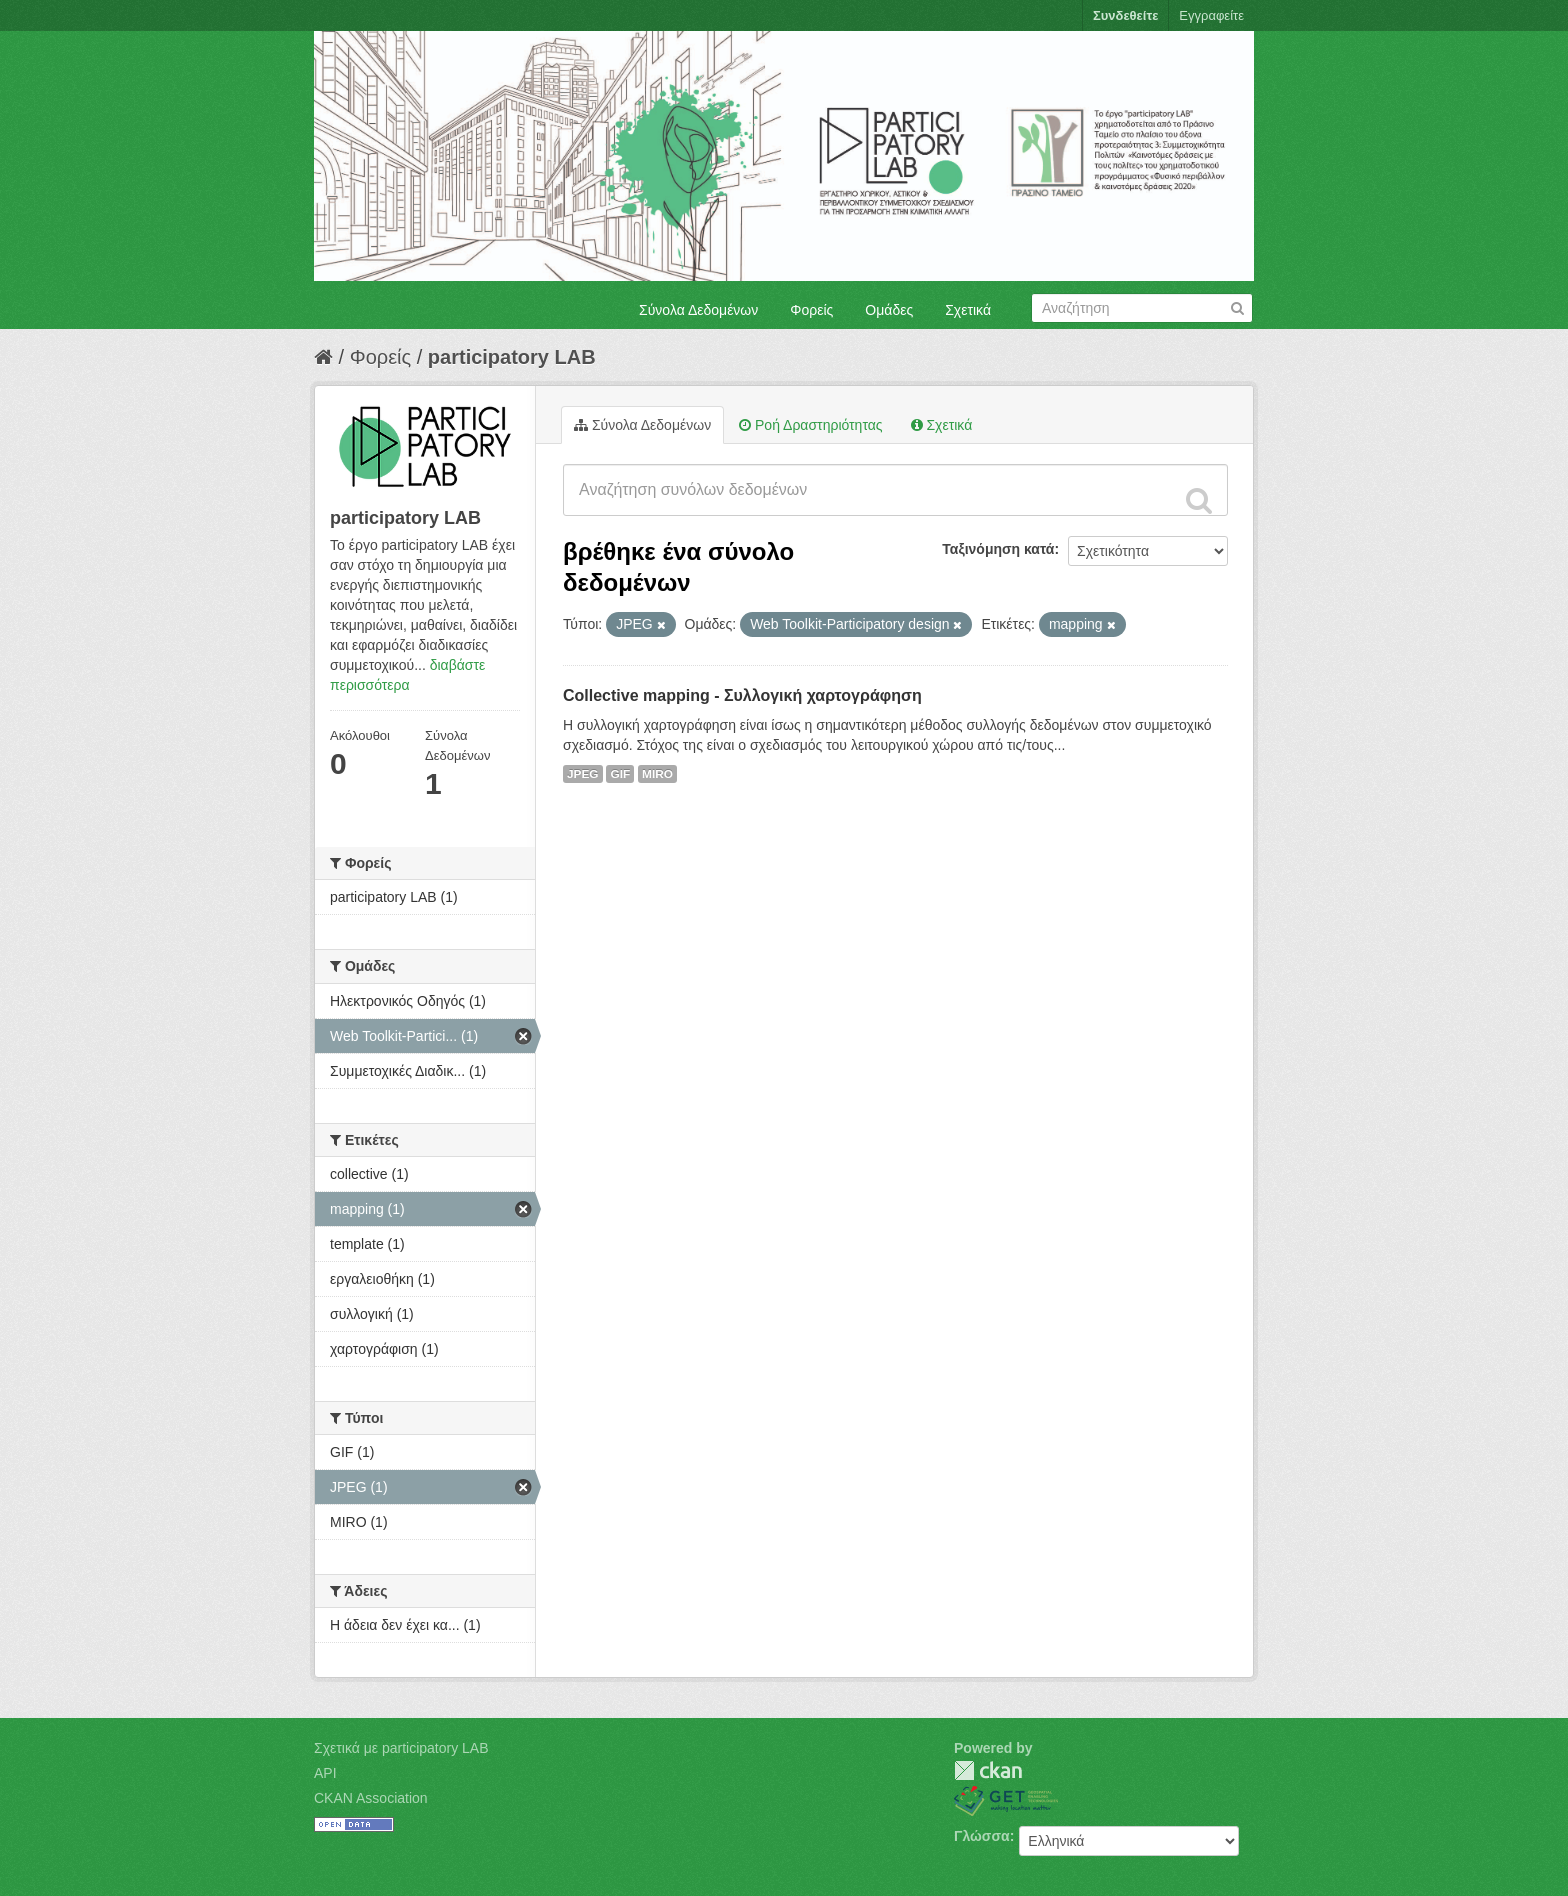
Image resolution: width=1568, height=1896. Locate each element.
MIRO (657, 774)
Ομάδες (889, 310)
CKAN (988, 1770)
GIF (620, 774)
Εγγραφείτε (1211, 15)
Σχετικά (968, 310)
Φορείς (811, 310)
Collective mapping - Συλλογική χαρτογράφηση (742, 695)
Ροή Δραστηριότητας (810, 425)
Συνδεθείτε (1125, 15)
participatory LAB (512, 357)
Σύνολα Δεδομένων (698, 310)
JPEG (583, 774)
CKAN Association (371, 1798)
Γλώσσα (982, 1836)
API (325, 1773)
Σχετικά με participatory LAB (401, 1748)
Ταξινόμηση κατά (998, 549)
